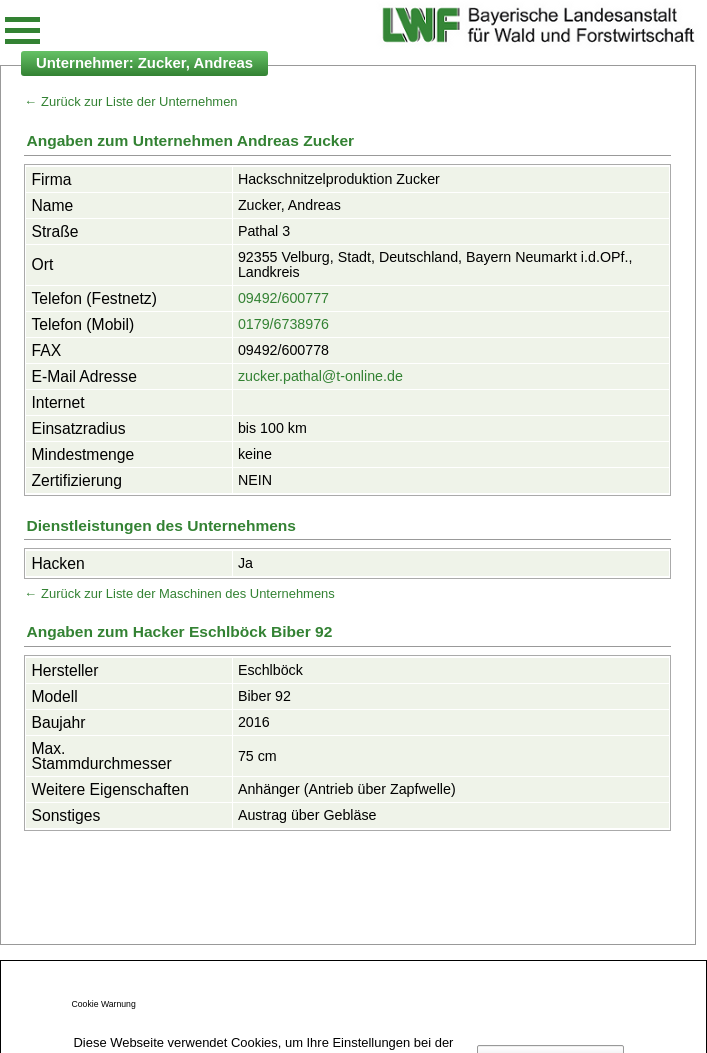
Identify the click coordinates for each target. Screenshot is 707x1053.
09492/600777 (283, 298)
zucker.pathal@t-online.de (320, 376)
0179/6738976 (283, 324)
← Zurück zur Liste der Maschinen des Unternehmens (179, 593)
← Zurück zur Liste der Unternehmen (130, 101)
